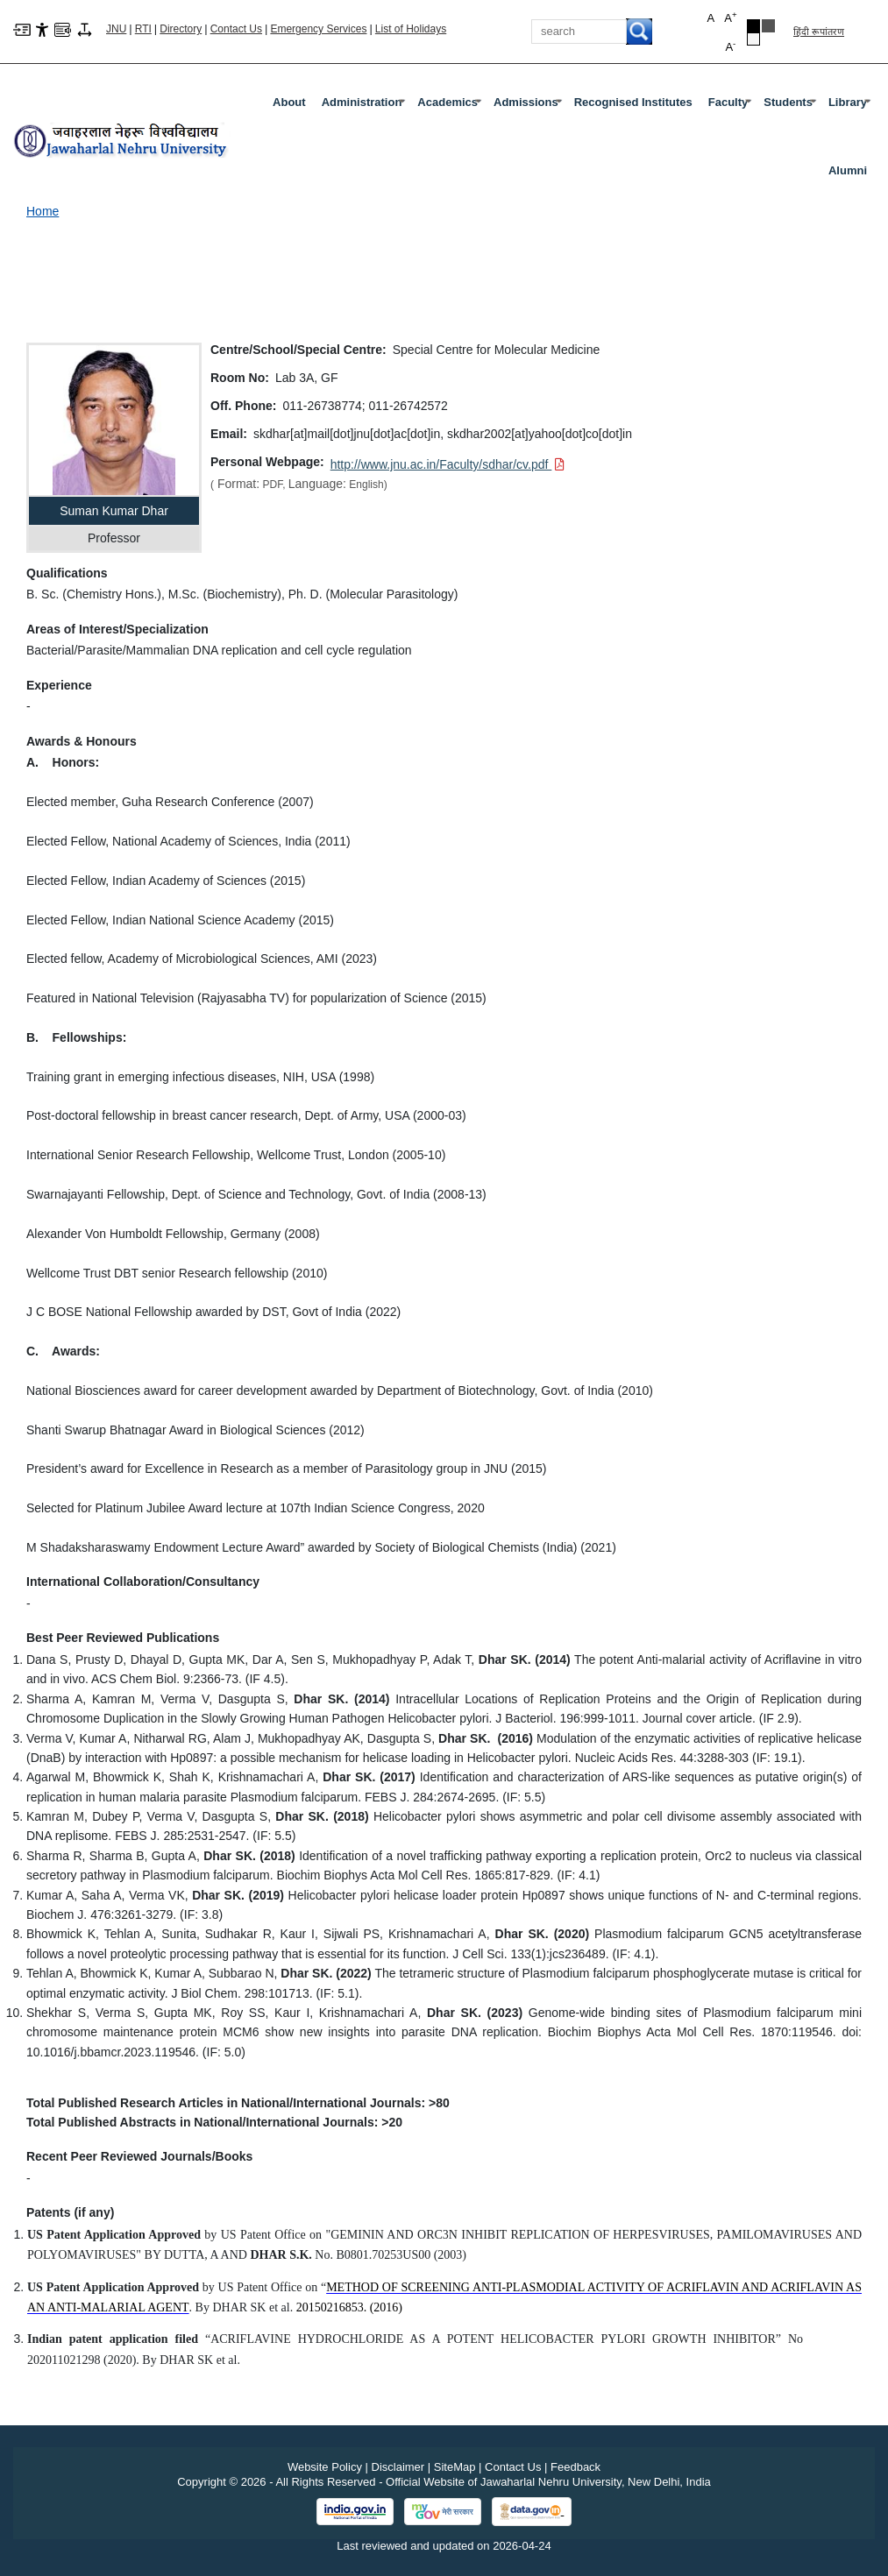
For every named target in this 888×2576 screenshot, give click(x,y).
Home (42, 211)
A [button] (730, 17)
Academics (451, 106)
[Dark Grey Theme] (768, 25)
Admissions (529, 106)
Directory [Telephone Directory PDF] (181, 29)
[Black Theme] (753, 25)
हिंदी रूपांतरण (818, 31)
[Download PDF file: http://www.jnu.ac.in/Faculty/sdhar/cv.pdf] (447, 464)
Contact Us (236, 29)
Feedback (575, 2466)
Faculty (732, 106)
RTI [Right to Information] (143, 29)
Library (851, 106)
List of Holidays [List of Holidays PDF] (410, 29)
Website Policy (325, 2466)
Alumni (847, 170)
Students (792, 106)
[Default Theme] (753, 39)
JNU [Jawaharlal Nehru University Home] (116, 29)
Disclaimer (398, 2466)
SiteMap (455, 2466)
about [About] (289, 102)
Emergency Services (318, 29)
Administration (365, 106)
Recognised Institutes (633, 102)
